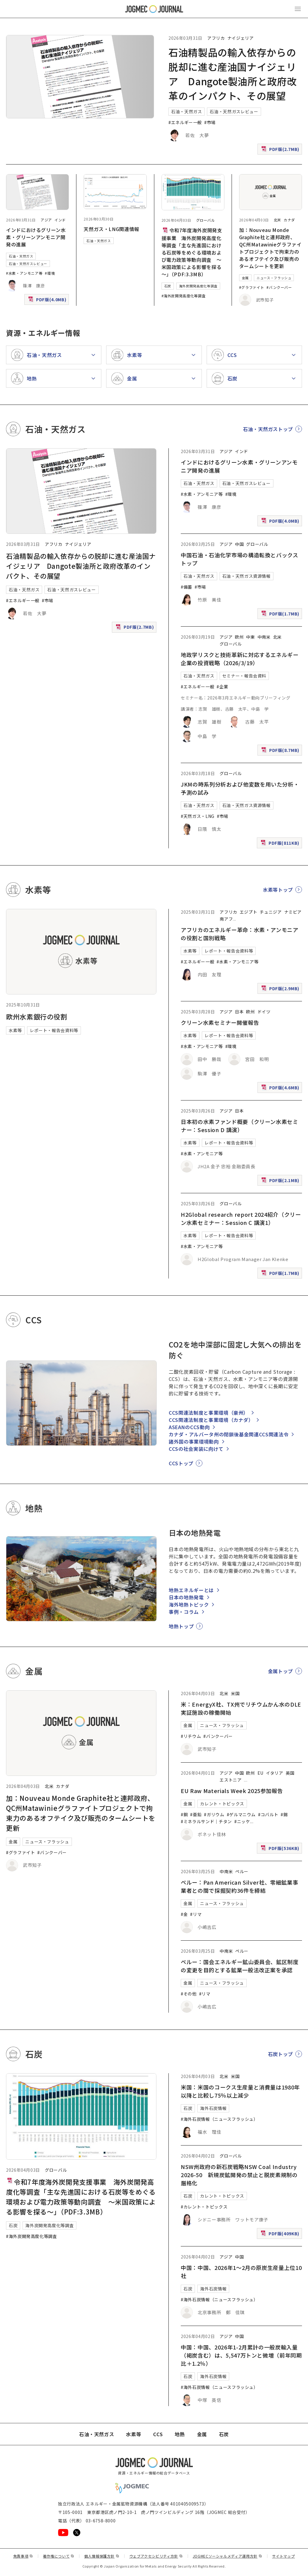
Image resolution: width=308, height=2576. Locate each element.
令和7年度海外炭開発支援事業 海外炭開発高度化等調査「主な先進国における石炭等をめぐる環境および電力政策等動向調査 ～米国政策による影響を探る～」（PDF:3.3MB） (192, 252)
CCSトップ (181, 1463)
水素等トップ (278, 889)
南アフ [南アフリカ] (226, 919)
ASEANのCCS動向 (189, 1427)
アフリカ (216, 38)
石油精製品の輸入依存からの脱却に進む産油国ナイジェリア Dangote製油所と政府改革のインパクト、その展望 (81, 566)
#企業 (222, 687)
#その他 (189, 1994)
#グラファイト (251, 287)
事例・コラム (184, 1611)
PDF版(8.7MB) (281, 751)
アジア (46, 219)
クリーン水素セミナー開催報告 (220, 1022)
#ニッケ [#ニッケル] (242, 1821)
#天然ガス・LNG (197, 816)
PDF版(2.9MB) (281, 989)
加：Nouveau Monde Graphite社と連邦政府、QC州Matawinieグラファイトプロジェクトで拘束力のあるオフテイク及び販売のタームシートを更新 (270, 248)
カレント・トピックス (222, 1804)
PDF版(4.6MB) (281, 1089)
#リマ (196, 1914)
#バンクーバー (279, 287)
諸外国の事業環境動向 (194, 1441)
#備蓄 (186, 587)
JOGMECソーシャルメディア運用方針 (227, 2556)
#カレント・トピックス (204, 2207)
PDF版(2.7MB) (281, 150)
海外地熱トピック (189, 1604)
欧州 (239, 637)
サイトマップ (283, 2556)
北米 (277, 219)
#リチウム (191, 1736)
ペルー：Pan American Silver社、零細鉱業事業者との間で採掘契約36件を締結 (239, 1886)
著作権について (58, 2556)
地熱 (180, 2434)
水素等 (15, 1030)
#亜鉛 (196, 1814)
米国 (235, 1693)
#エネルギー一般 (185, 122)
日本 (239, 1012)
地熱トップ (181, 1626)
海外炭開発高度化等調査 (198, 285)
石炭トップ (280, 2054)
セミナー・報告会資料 (244, 676)
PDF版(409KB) (280, 2234)
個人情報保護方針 (101, 2556)
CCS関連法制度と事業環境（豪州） (208, 1412)
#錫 (284, 1814)
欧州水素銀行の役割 (36, 1016)
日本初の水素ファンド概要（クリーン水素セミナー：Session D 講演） (239, 1126)
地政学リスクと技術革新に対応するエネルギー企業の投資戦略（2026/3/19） (239, 659)
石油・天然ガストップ (268, 429)
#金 (184, 1914)
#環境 (50, 273)
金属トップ (280, 1671)
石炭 (167, 285)
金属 (245, 277)
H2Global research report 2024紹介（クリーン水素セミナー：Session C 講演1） (241, 1218)
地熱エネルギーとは (191, 1590)
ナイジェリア (240, 38)
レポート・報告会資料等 (54, 1030)
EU (260, 1773)
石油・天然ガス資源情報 (246, 576)
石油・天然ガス (186, 111)
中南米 (264, 637)
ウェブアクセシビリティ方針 (156, 2556)
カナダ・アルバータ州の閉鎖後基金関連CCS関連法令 (228, 1434)
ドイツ (264, 1012)
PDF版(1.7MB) (281, 615)
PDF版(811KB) (280, 844)
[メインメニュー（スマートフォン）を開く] (297, 9)
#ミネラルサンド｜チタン (206, 1821)
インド (60, 219)
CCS (158, 2434)
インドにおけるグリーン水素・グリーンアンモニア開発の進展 (36, 237)
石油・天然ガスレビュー (234, 111)
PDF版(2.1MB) (281, 1181)
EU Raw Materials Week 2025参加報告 (232, 1791)
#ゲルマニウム (241, 1814)
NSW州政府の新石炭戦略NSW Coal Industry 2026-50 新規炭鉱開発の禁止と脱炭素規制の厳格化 (239, 2175)
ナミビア (293, 912)
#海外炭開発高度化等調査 (184, 295)
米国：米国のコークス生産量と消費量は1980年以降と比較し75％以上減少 (240, 2091)
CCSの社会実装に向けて (196, 1448)
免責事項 (23, 2556)
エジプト (248, 912)
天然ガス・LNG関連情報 (111, 229)
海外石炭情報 (213, 2108)
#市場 (210, 122)
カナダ (289, 219)
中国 (239, 544)
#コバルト (268, 1814)
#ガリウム (214, 1814)
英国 (290, 1773)
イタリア (274, 1773)
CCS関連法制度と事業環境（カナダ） (211, 1419)
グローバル (205, 220)
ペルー (241, 1871)
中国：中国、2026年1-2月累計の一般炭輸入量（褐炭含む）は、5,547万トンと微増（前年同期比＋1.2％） (241, 2355)
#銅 (184, 1814)
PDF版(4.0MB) (48, 300)
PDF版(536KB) (280, 1849)
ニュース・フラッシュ (274, 277)
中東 (250, 637)
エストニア (231, 1780)
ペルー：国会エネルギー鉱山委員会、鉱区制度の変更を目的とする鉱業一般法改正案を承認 (239, 1966)
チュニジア (271, 912)
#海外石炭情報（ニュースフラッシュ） (219, 2119)
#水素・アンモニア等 (24, 273)
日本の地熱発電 (186, 1597)
